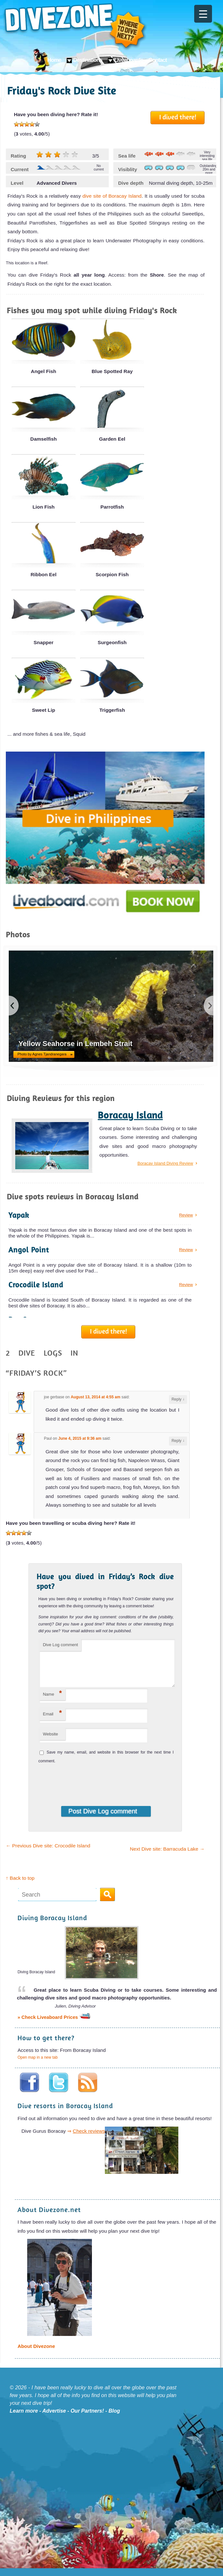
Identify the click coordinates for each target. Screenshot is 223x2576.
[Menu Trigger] (203, 14)
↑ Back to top (20, 1885)
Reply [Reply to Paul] (178, 1441)
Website (50, 1741)
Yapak (18, 1215)
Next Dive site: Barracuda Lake (167, 1856)
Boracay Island (130, 1115)
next (208, 1006)
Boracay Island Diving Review (165, 1163)
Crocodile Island (35, 1284)
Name (52, 1701)
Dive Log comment (60, 1644)
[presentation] (81, 1788)
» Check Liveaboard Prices (54, 2025)
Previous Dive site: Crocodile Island (48, 1853)
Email (52, 1720)
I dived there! (177, 117)
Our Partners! (87, 2418)
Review (186, 1215)
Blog (114, 2418)
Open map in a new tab (37, 2065)
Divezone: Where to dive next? (75, 27)
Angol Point (28, 1249)
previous (14, 1006)
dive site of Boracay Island (112, 196)
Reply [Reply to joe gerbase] (178, 1399)
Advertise (54, 2418)
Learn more (24, 2418)
